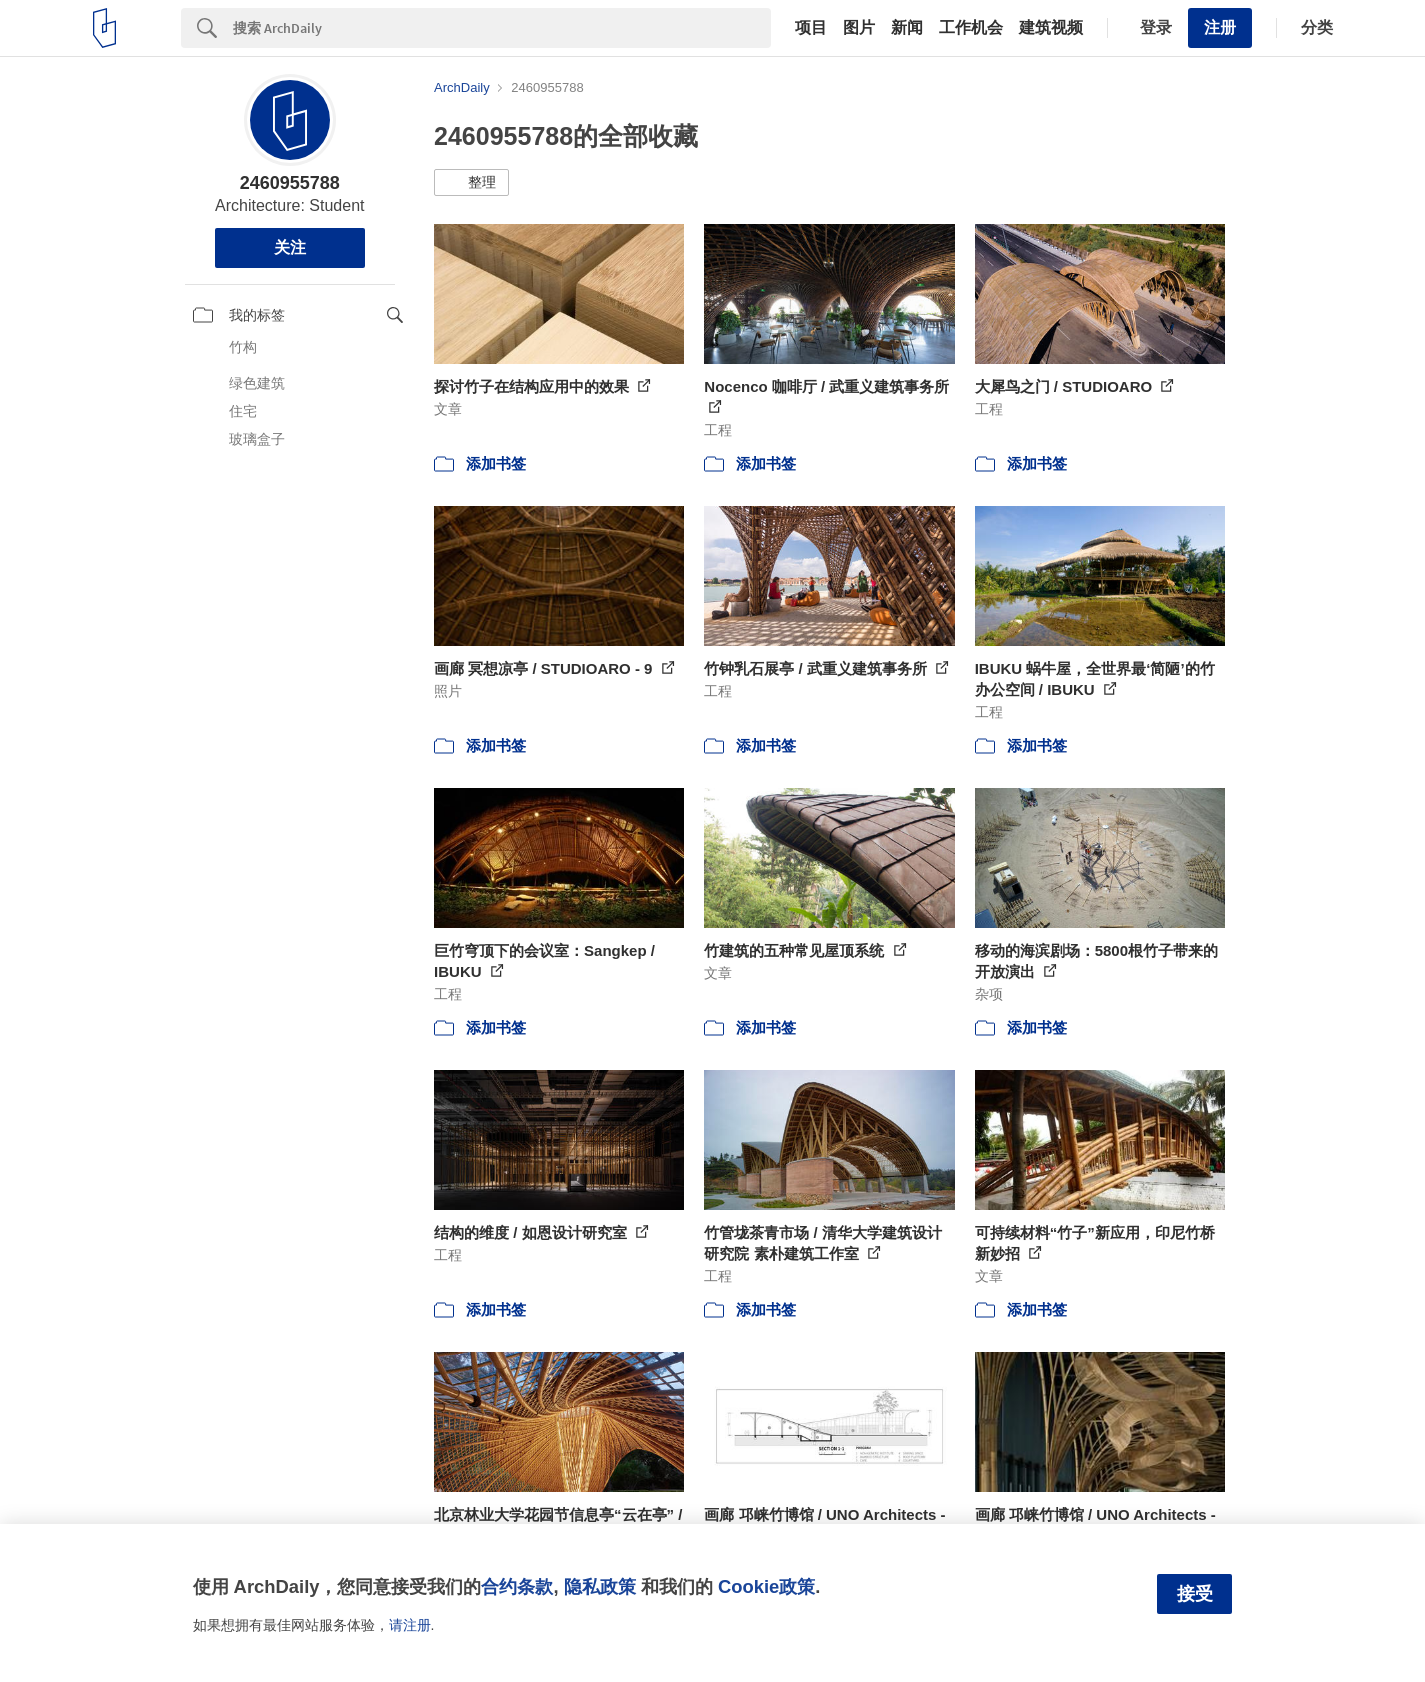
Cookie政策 (766, 1586)
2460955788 (290, 183)
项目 (811, 28)
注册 (1220, 27)
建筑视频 (1051, 28)
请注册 (410, 1625)
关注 (290, 247)
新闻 (907, 28)
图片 (859, 28)
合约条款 (517, 1586)
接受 (1195, 1594)
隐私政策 (600, 1586)
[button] (471, 183)
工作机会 (971, 28)
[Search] (502, 28)
